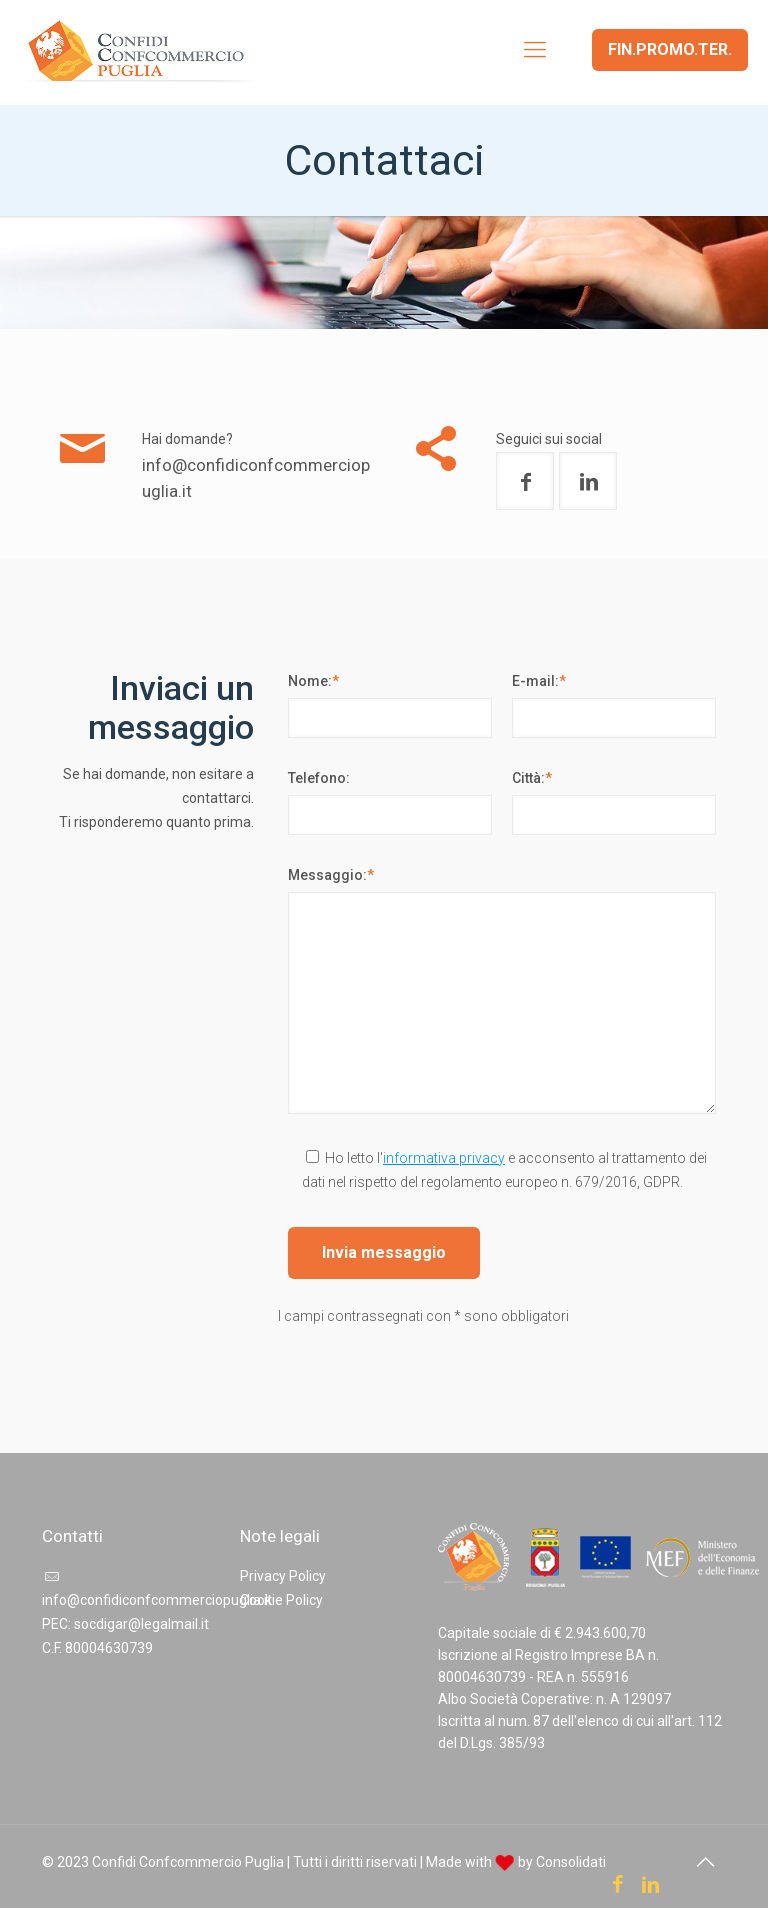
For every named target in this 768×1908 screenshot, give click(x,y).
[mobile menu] (535, 50)
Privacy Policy (283, 1576)
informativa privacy (444, 1158)
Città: (532, 778)
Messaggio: (331, 875)
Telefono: (319, 778)
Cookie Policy (281, 1600)
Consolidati (571, 1862)
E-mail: (539, 681)
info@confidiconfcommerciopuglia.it (157, 1600)
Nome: (313, 681)
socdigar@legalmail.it (141, 1624)
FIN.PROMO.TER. (670, 49)
